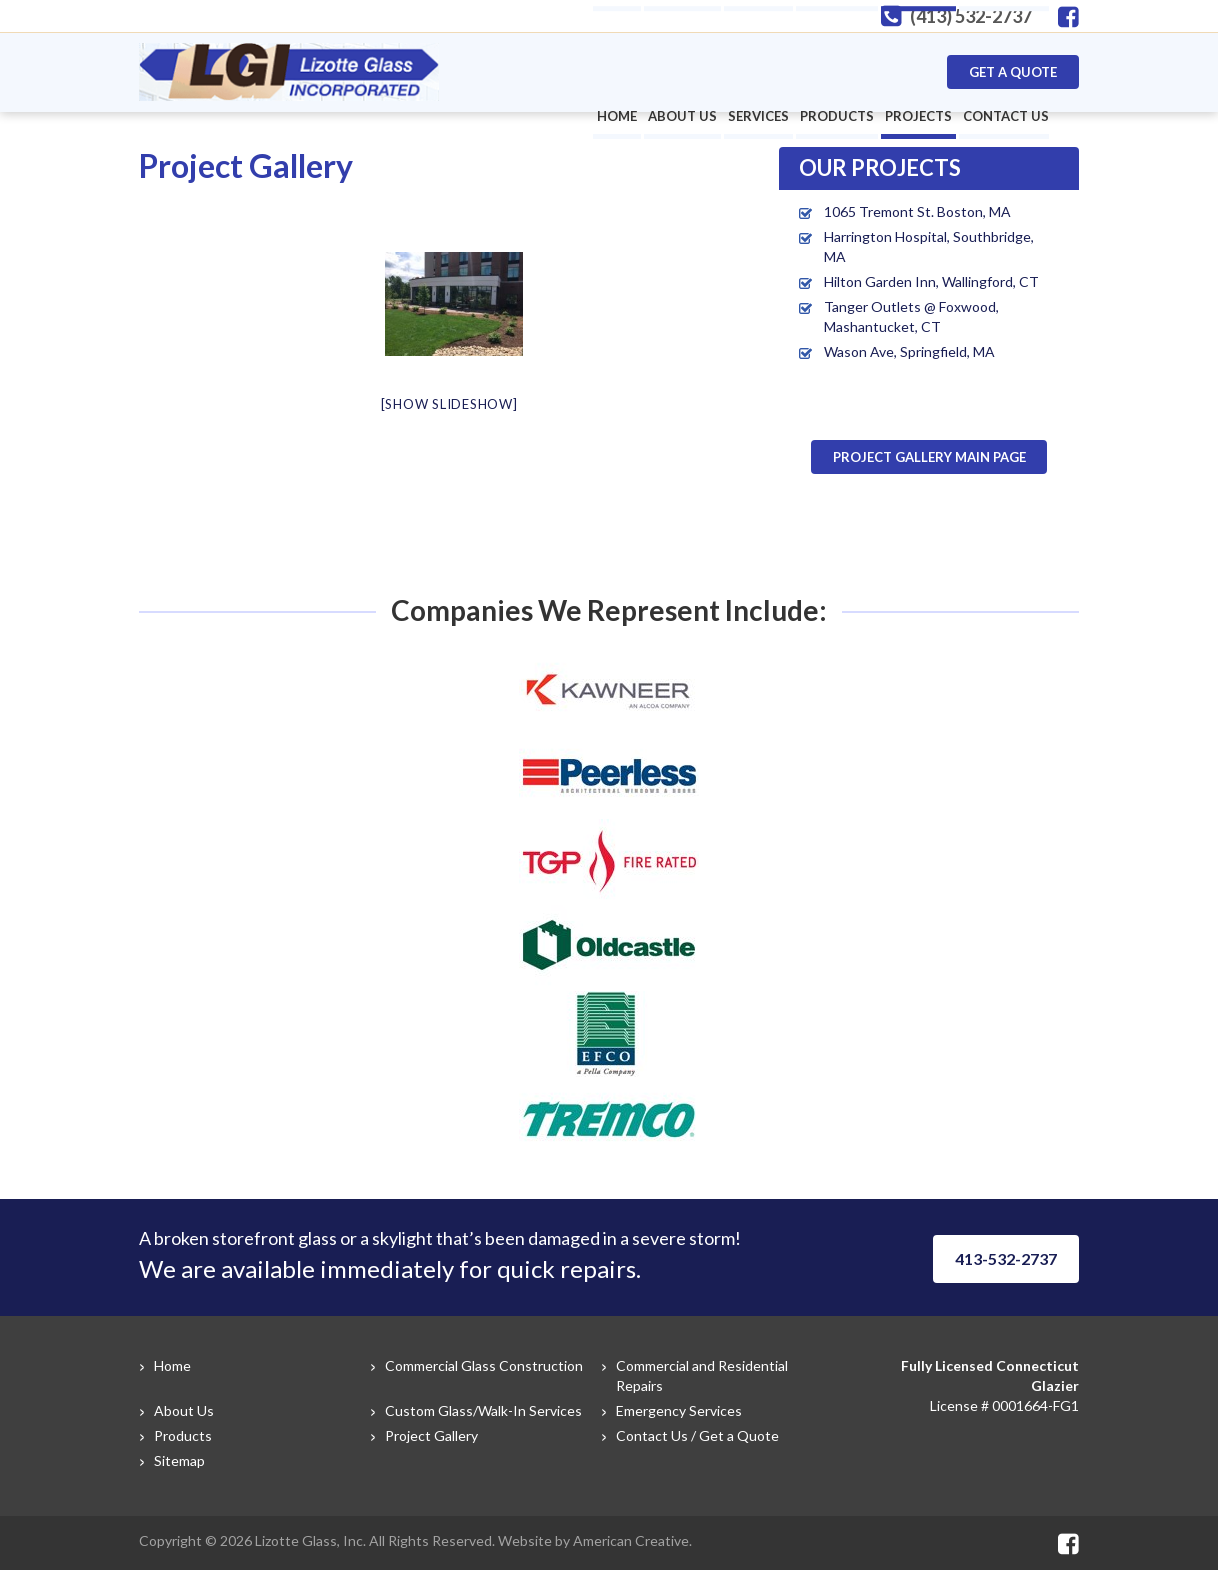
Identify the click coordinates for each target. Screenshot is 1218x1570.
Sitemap (179, 1460)
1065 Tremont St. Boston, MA (917, 211)
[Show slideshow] (449, 404)
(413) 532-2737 (971, 16)
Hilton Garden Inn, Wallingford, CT (931, 281)
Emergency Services (679, 1410)
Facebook (1068, 17)
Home (172, 1365)
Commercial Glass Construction (484, 1365)
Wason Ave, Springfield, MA (909, 351)
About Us (184, 1410)
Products (183, 1435)
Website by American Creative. (595, 1540)
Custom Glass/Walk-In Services (483, 1410)
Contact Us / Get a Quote (697, 1435)
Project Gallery (431, 1435)
